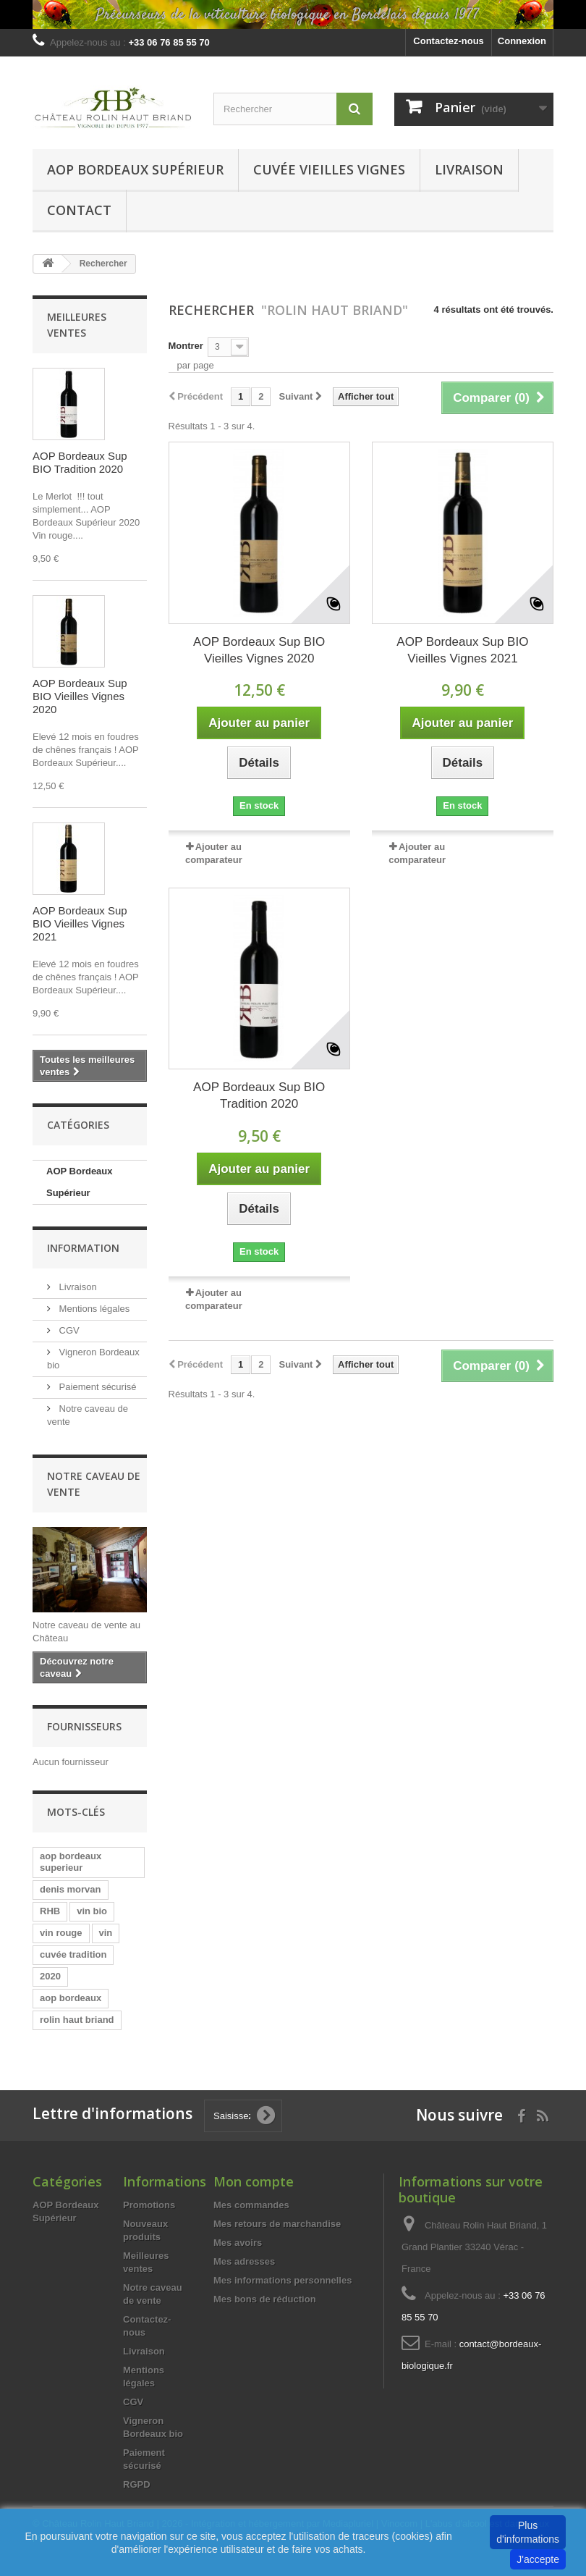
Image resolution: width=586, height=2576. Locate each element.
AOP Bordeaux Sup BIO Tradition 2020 (80, 462)
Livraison (469, 169)
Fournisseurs (84, 1726)
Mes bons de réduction (264, 2299)
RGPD (136, 2484)
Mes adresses (244, 2261)
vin (106, 1932)
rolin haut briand (77, 2019)
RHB (50, 1911)
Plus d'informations (527, 2532)
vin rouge (61, 1932)
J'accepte (538, 2559)
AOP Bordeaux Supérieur (135, 169)
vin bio (92, 1911)
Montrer (186, 345)
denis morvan (70, 1889)
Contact (79, 210)
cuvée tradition (73, 1954)
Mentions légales (92, 1308)
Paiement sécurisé (96, 1386)
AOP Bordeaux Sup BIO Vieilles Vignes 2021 (80, 923)
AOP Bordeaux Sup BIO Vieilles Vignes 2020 (80, 696)
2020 (50, 1976)
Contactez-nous (448, 40)
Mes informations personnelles (282, 2280)
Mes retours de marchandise (277, 2223)
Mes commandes (251, 2205)
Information (83, 1248)
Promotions (149, 2205)
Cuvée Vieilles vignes (329, 169)
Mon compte (253, 2181)
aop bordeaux (70, 1997)
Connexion (522, 40)
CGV (68, 1330)
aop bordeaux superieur (70, 1862)
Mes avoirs (237, 2242)
